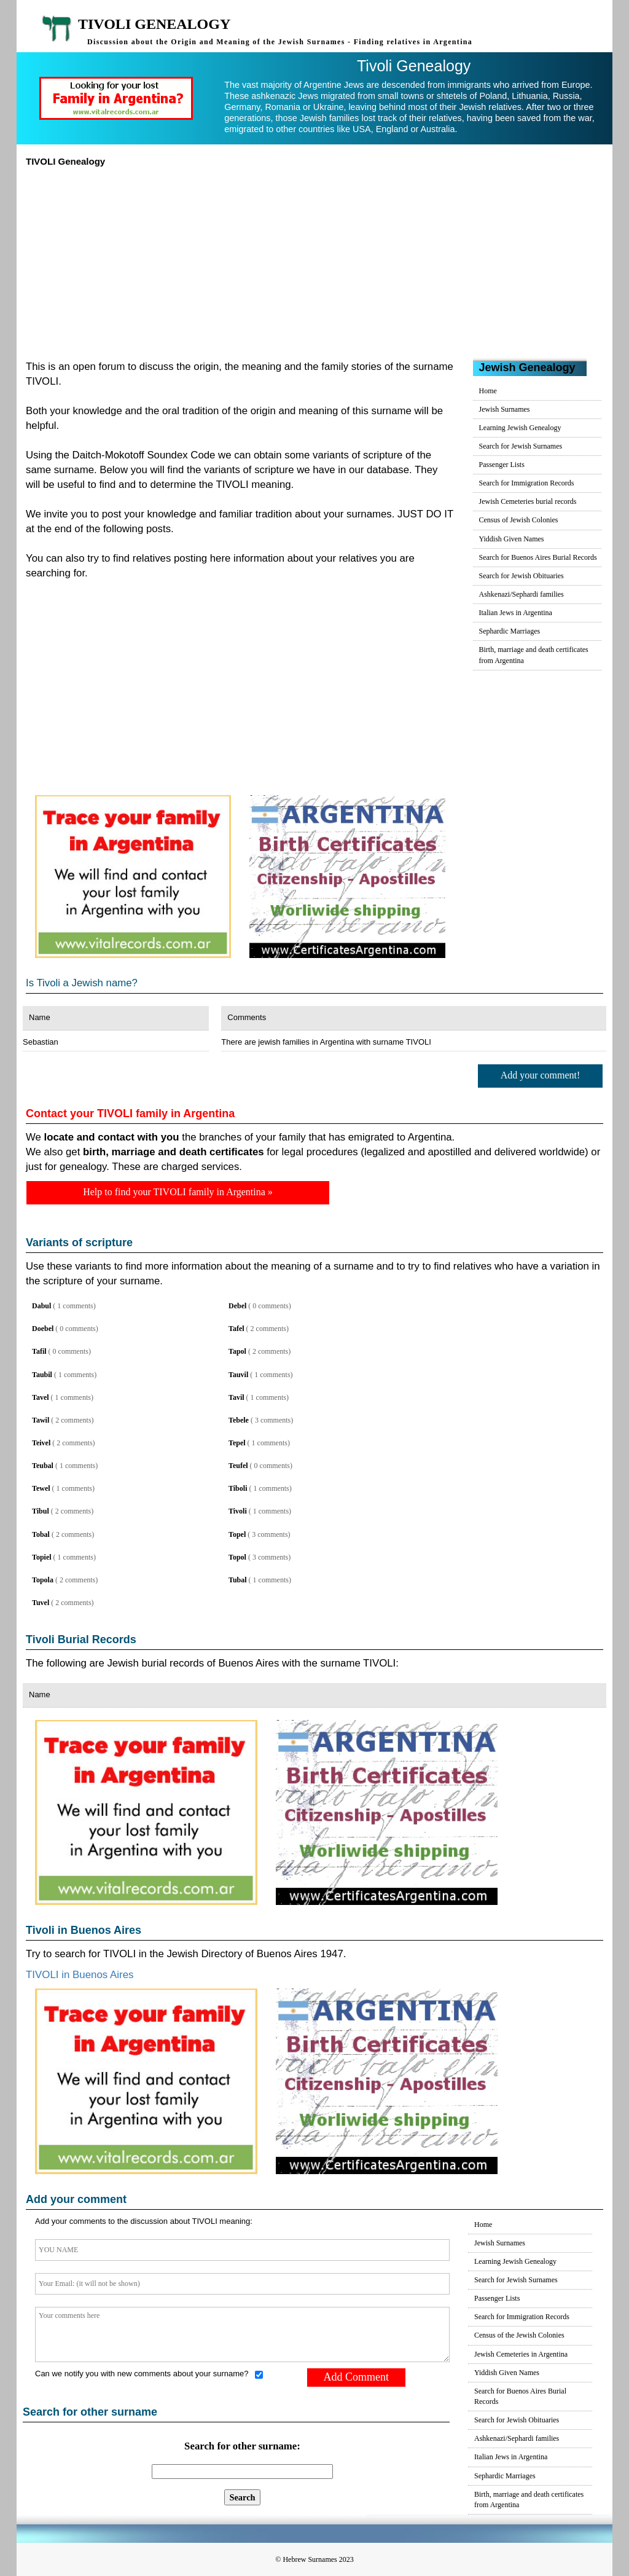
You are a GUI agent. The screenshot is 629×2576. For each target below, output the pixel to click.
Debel (237, 1306)
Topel (237, 1534)
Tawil (40, 1420)
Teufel (238, 1465)
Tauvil (238, 1374)
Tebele (239, 1420)
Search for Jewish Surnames (521, 446)
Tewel (41, 1488)
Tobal (41, 1534)
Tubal (238, 1580)
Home (488, 391)
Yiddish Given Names (511, 539)
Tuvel (40, 1602)
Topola (42, 1580)
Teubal (42, 1465)
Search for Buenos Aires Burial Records (538, 557)
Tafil (39, 1351)
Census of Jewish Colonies (518, 520)
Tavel (40, 1397)
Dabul (41, 1306)
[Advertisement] (314, 259)
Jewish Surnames (504, 409)
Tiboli (238, 1488)
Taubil (42, 1374)
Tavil (236, 1397)
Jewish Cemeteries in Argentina (521, 2354)
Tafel (236, 1328)
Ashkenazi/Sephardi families (521, 594)
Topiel (42, 1557)
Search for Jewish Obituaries (521, 575)
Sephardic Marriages (510, 631)
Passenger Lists (502, 464)
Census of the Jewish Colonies (519, 2335)
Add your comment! (540, 1075)
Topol (237, 1557)
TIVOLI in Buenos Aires (80, 1975)
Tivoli (238, 1511)
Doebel (42, 1328)
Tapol (237, 1351)
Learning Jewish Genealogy (520, 427)
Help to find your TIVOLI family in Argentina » (178, 1192)
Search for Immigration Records (526, 483)
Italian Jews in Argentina (515, 612)
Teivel (41, 1443)
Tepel (237, 1443)
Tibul (40, 1511)
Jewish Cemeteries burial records (528, 501)
